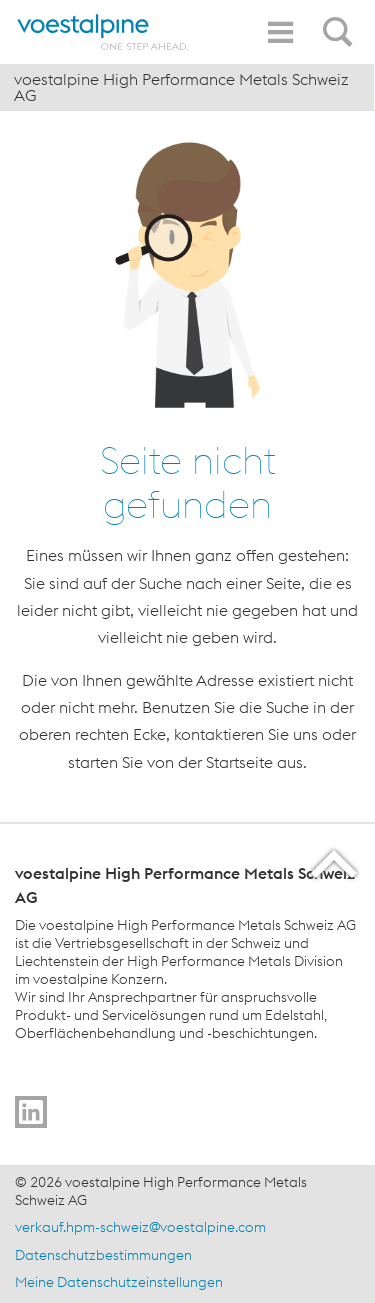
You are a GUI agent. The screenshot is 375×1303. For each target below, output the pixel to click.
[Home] (103, 32)
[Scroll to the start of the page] (335, 863)
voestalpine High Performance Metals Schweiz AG (181, 87)
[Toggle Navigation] (280, 32)
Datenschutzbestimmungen (103, 1255)
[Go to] (31, 1112)
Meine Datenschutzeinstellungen (119, 1282)
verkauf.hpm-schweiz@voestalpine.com (140, 1227)
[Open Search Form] (341, 21)
